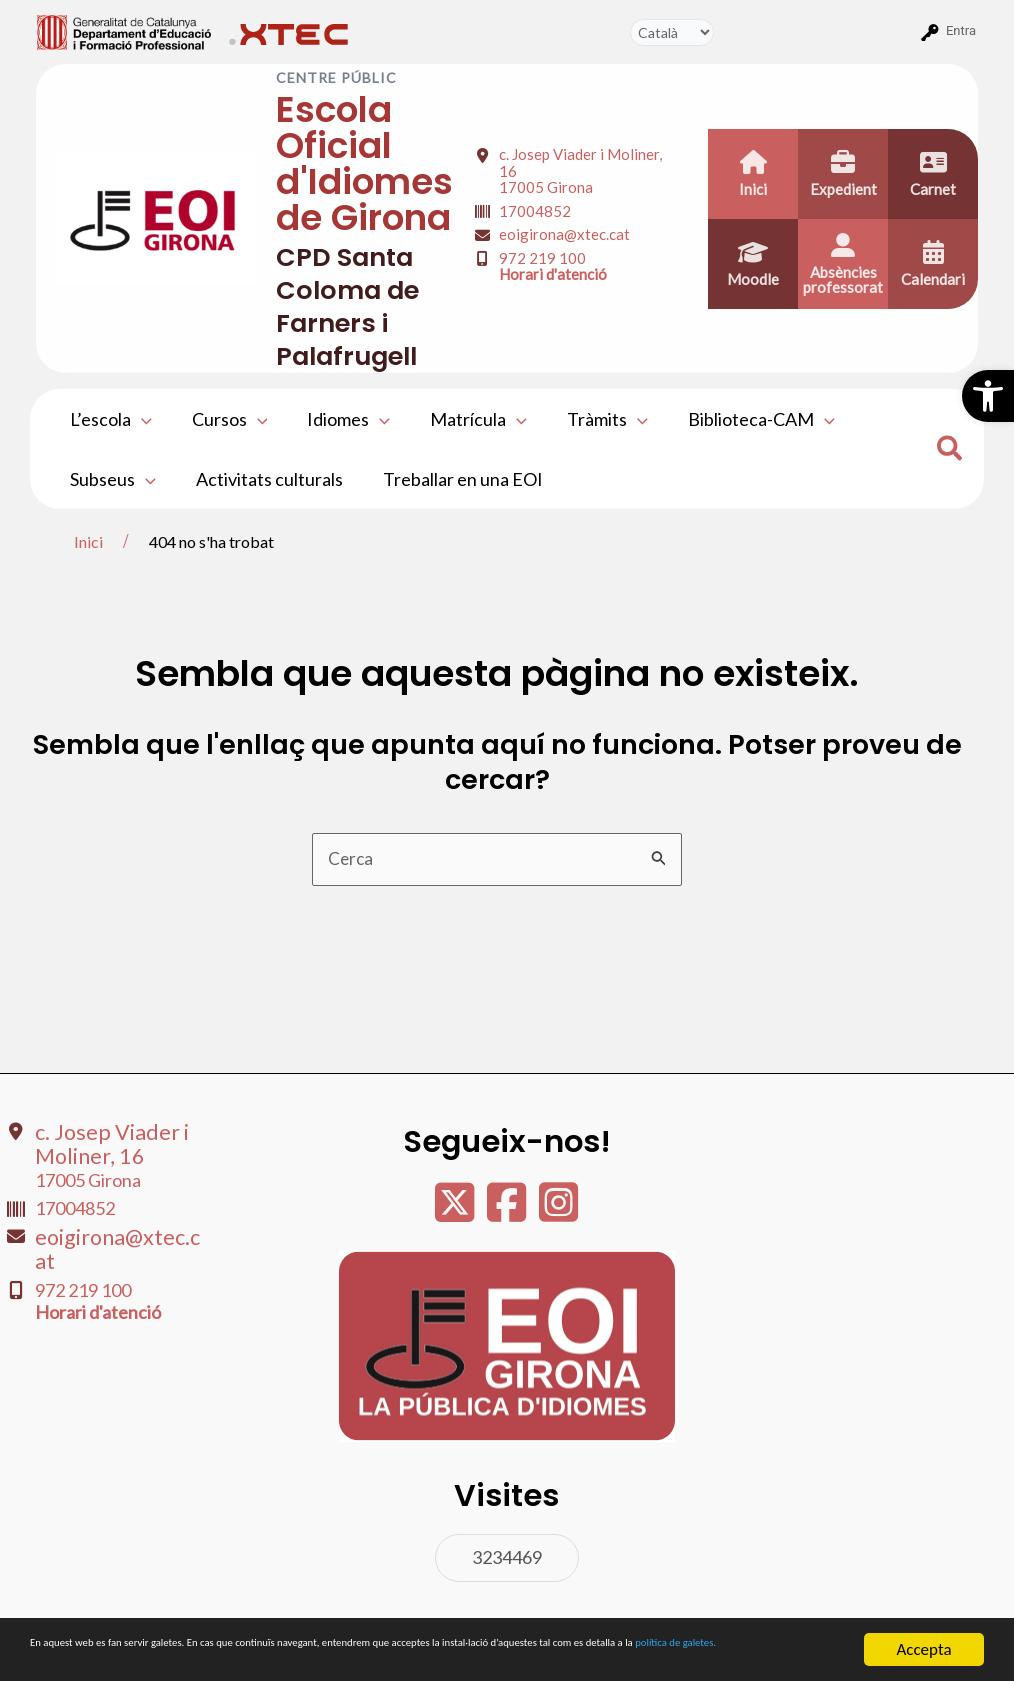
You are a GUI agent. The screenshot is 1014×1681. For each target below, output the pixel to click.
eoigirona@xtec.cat (564, 234)
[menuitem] (124, 31)
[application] (139, 419)
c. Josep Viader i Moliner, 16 (97, 1150)
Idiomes (338, 419)
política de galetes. (246, 1658)
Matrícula (464, 419)
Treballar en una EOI (453, 479)
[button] (988, 396)
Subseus (111, 479)
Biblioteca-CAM (739, 419)
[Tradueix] (672, 32)
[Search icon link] (950, 451)
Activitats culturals (263, 479)
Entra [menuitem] (961, 30)
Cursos (224, 419)
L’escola (109, 419)
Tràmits (589, 419)
